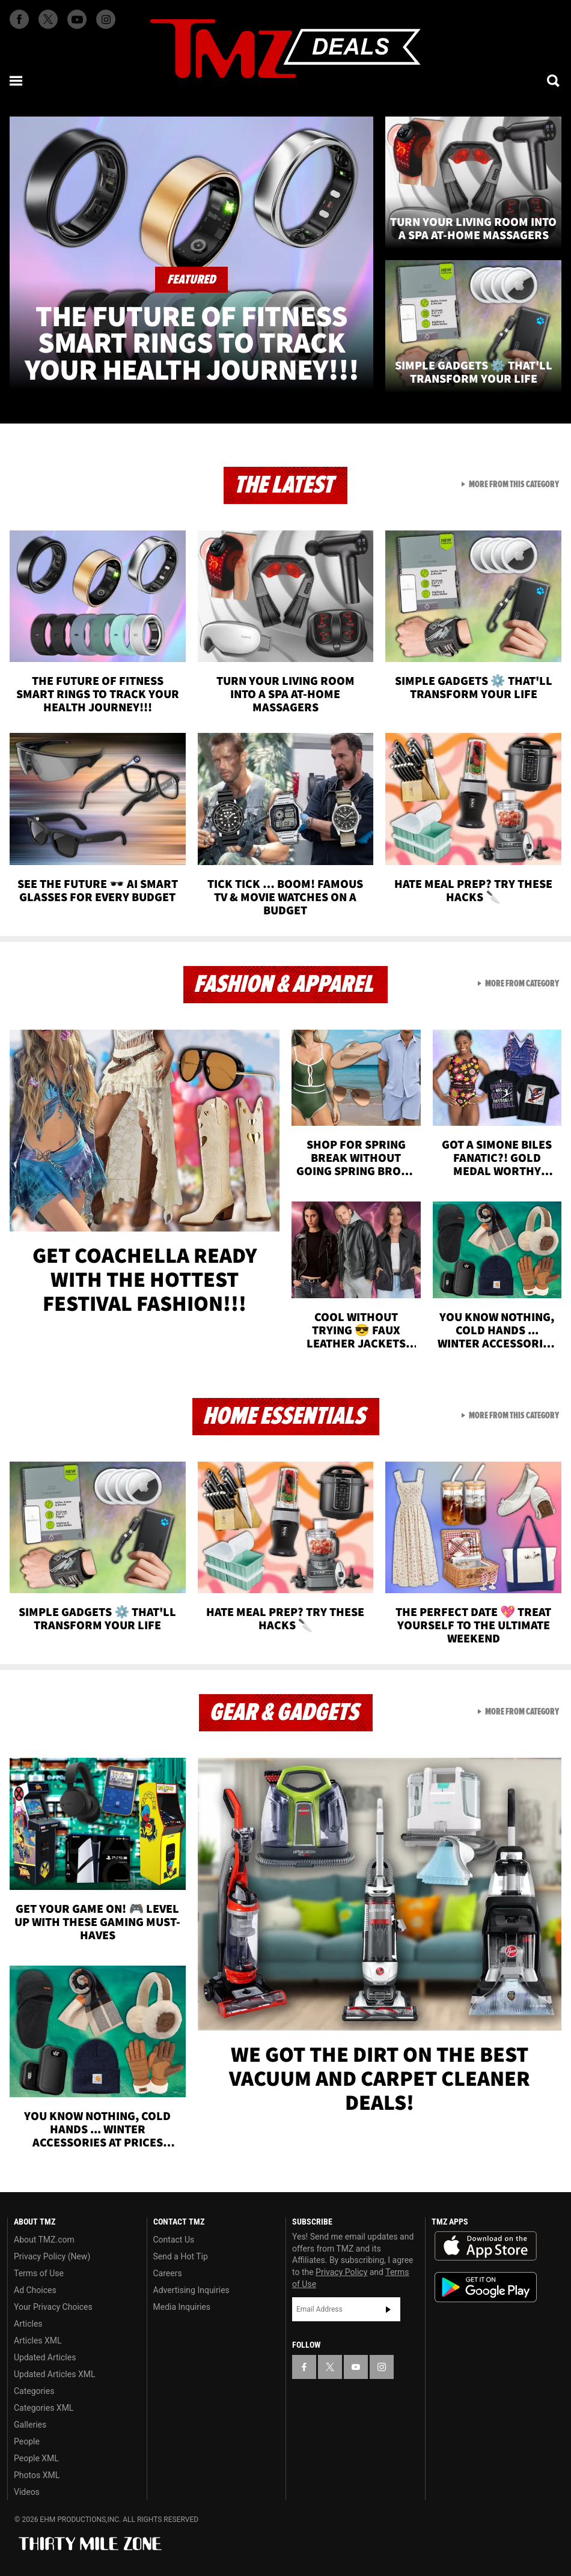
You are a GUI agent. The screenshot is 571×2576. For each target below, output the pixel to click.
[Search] (554, 80)
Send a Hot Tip (180, 2256)
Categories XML (43, 2408)
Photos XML (37, 2475)
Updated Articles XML (54, 2374)
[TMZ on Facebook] (19, 19)
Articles (28, 2323)
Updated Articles (45, 2357)
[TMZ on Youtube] (77, 19)
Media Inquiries (181, 2307)
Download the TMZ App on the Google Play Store (486, 2287)
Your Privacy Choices (53, 2307)
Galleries (30, 2424)
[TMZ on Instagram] (105, 19)
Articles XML (38, 2340)
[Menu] (17, 80)
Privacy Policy (341, 2272)
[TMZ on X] (48, 19)
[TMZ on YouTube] (356, 2367)
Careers (167, 2273)
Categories (34, 2391)
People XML (36, 2458)
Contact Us (174, 2239)
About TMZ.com (44, 2239)
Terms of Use (39, 2273)
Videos (27, 2492)
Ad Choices (35, 2290)
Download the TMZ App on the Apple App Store (486, 2246)
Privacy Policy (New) (52, 2256)
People (27, 2441)
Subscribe (388, 2309)
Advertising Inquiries (191, 2290)
